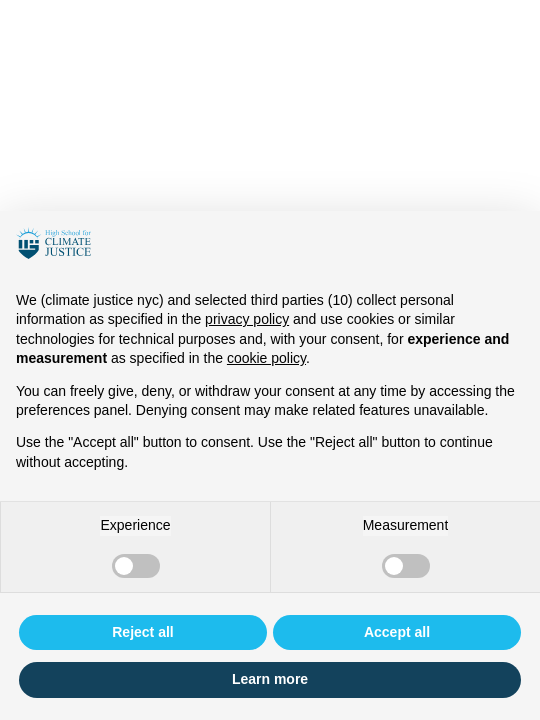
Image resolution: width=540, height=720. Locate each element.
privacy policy (247, 319)
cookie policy (266, 358)
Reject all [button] (142, 632)
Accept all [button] (397, 632)
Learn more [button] (270, 679)
